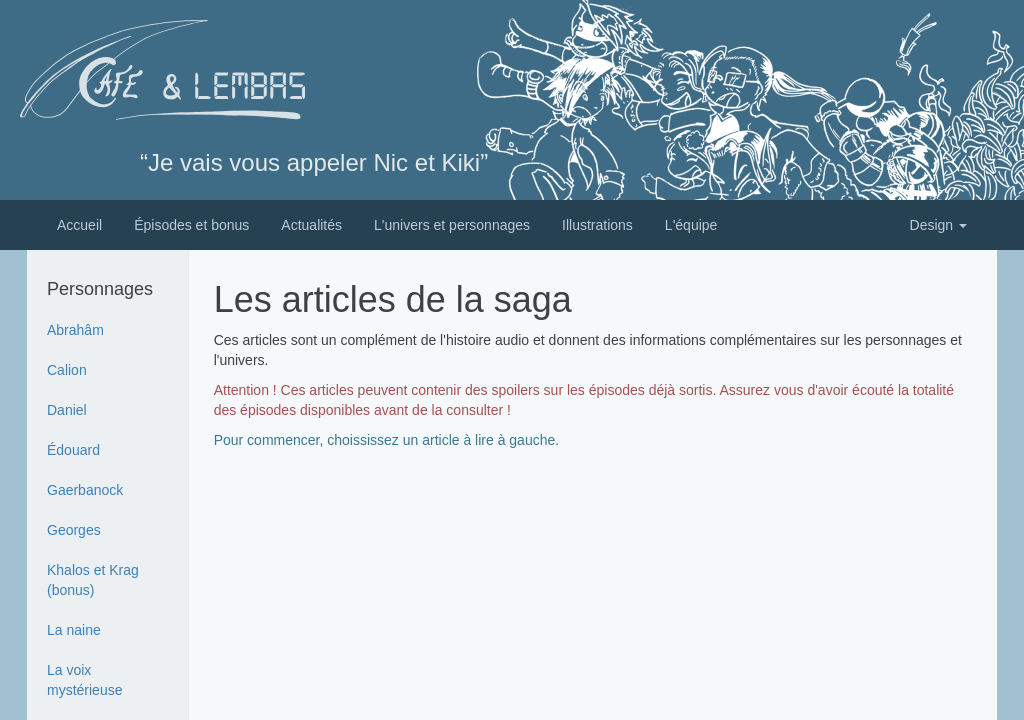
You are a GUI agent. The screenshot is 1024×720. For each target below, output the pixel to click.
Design (938, 225)
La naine (74, 630)
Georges (74, 530)
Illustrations (597, 225)
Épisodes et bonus (191, 225)
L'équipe (691, 225)
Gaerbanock (85, 490)
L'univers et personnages (452, 225)
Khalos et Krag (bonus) (93, 580)
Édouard (73, 450)
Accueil (79, 225)
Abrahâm (75, 330)
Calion (67, 370)
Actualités (311, 225)
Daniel (67, 410)
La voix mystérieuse (84, 680)
